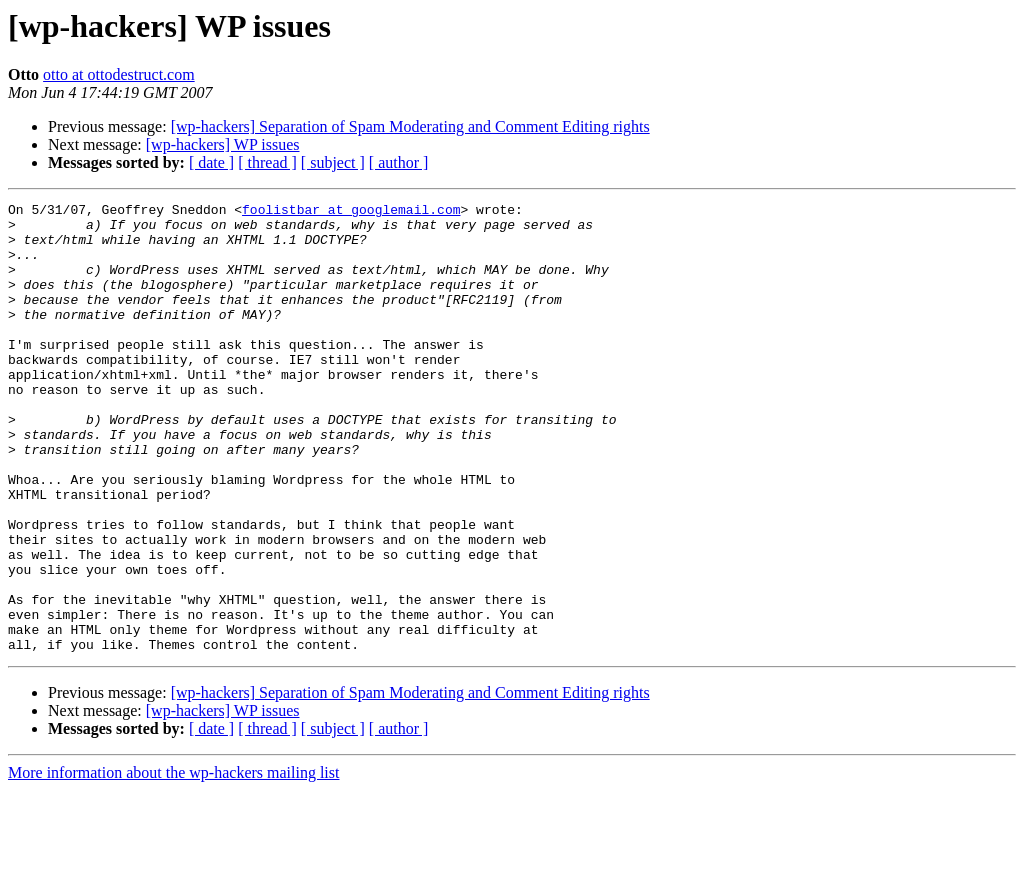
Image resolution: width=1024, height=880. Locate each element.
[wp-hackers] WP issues (223, 144)
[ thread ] (267, 162)
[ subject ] (333, 162)
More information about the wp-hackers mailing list (173, 862)
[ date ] (211, 162)
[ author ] (399, 162)
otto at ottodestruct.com (119, 74)
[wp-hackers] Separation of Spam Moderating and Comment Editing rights (410, 126)
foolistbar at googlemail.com (351, 212)
